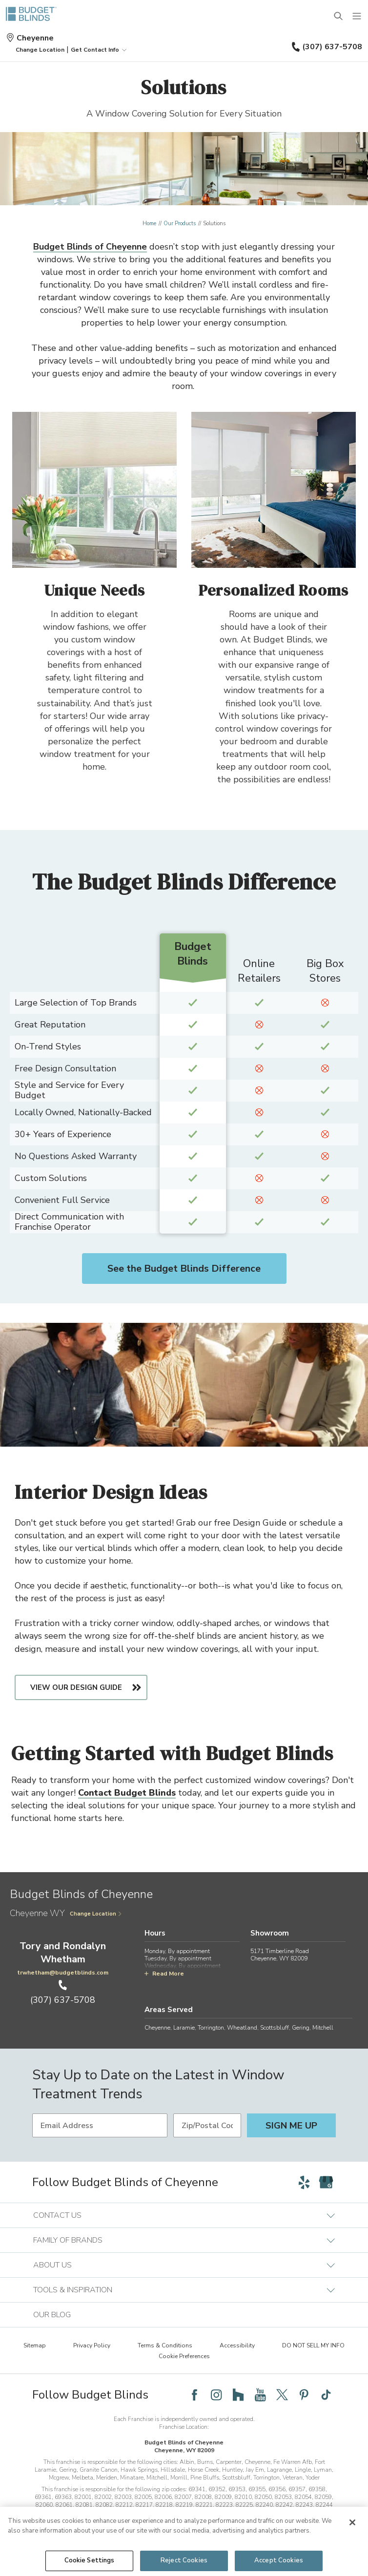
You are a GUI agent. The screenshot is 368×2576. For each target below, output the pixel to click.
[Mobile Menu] (357, 16)
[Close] (352, 2522)
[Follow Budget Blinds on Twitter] (282, 2394)
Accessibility (237, 2345)
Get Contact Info (99, 50)
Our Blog (52, 2314)
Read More (164, 1973)
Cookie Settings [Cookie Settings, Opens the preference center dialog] (89, 2560)
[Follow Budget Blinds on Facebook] (194, 2394)
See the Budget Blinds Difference (184, 1268)
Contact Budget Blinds (127, 1793)
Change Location (96, 1913)
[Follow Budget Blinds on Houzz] (238, 2394)
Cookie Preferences (184, 2356)
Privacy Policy (91, 2345)
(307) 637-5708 (326, 46)
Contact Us (184, 2215)
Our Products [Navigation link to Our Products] (180, 223)
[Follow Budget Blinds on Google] (326, 2182)
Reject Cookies (184, 2560)
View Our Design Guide (76, 1687)
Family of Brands (184, 2240)
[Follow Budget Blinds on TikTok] (326, 2394)
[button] (40, 50)
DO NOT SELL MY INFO (313, 2345)
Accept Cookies (278, 2560)
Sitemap (34, 2345)
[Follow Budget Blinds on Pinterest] (304, 2394)
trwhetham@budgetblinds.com (62, 1972)
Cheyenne (30, 38)
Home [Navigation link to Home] (149, 223)
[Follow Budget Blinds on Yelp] (304, 2182)
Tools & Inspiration (184, 2290)
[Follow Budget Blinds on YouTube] (260, 2394)
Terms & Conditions (165, 2345)
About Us (184, 2265)
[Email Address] (99, 2125)
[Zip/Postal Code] (207, 2125)
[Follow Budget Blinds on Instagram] (216, 2394)
